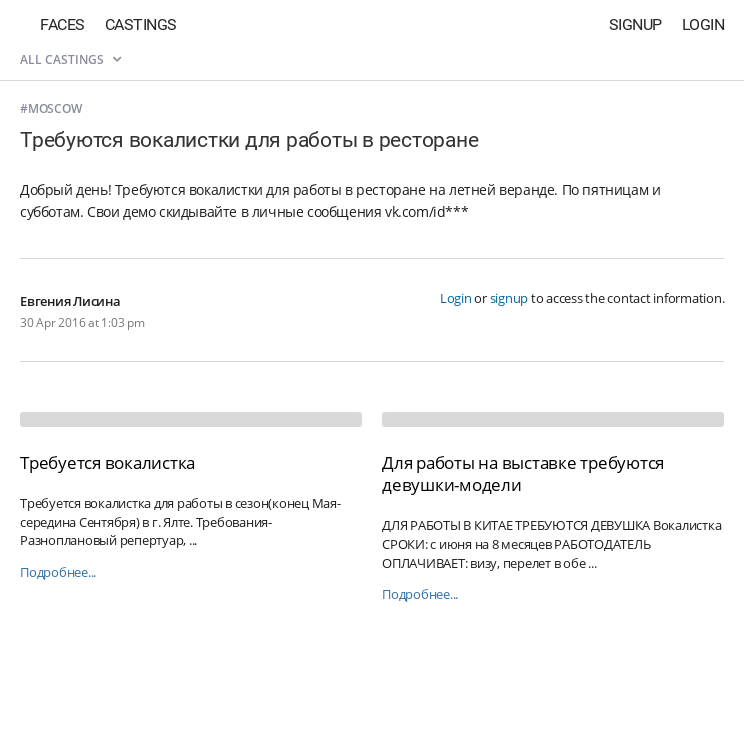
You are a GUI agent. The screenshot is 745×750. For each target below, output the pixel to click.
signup (509, 298)
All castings (70, 59)
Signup (635, 24)
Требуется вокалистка (107, 462)
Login (703, 24)
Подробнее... (58, 572)
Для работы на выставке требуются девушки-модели (523, 473)
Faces (62, 24)
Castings (141, 24)
